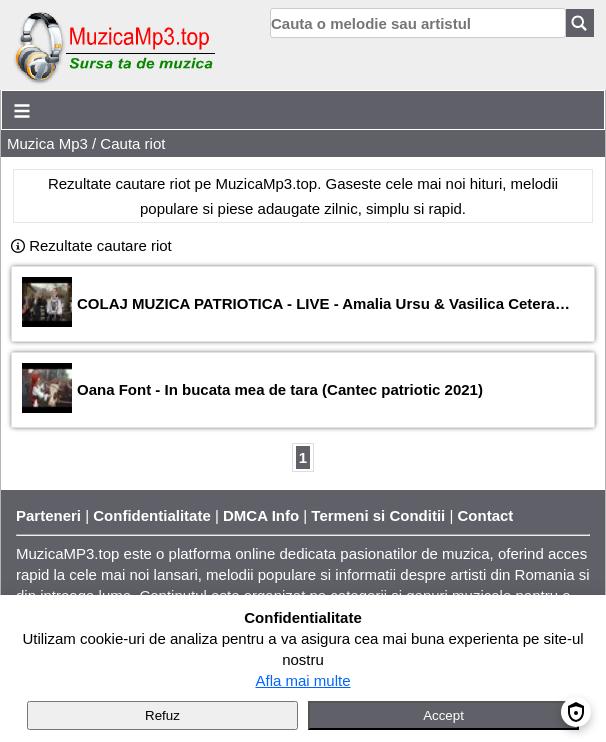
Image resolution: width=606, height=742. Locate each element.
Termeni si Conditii (378, 515)
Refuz (162, 715)
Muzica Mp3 (47, 143)
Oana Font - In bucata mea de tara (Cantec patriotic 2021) (280, 389)
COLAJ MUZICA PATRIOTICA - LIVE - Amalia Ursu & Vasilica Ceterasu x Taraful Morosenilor (325, 303)
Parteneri (48, 515)
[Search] (580, 23)
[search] (418, 23)
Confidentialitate (152, 515)
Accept (443, 715)
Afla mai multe (302, 680)
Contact (486, 515)
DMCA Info (261, 515)
